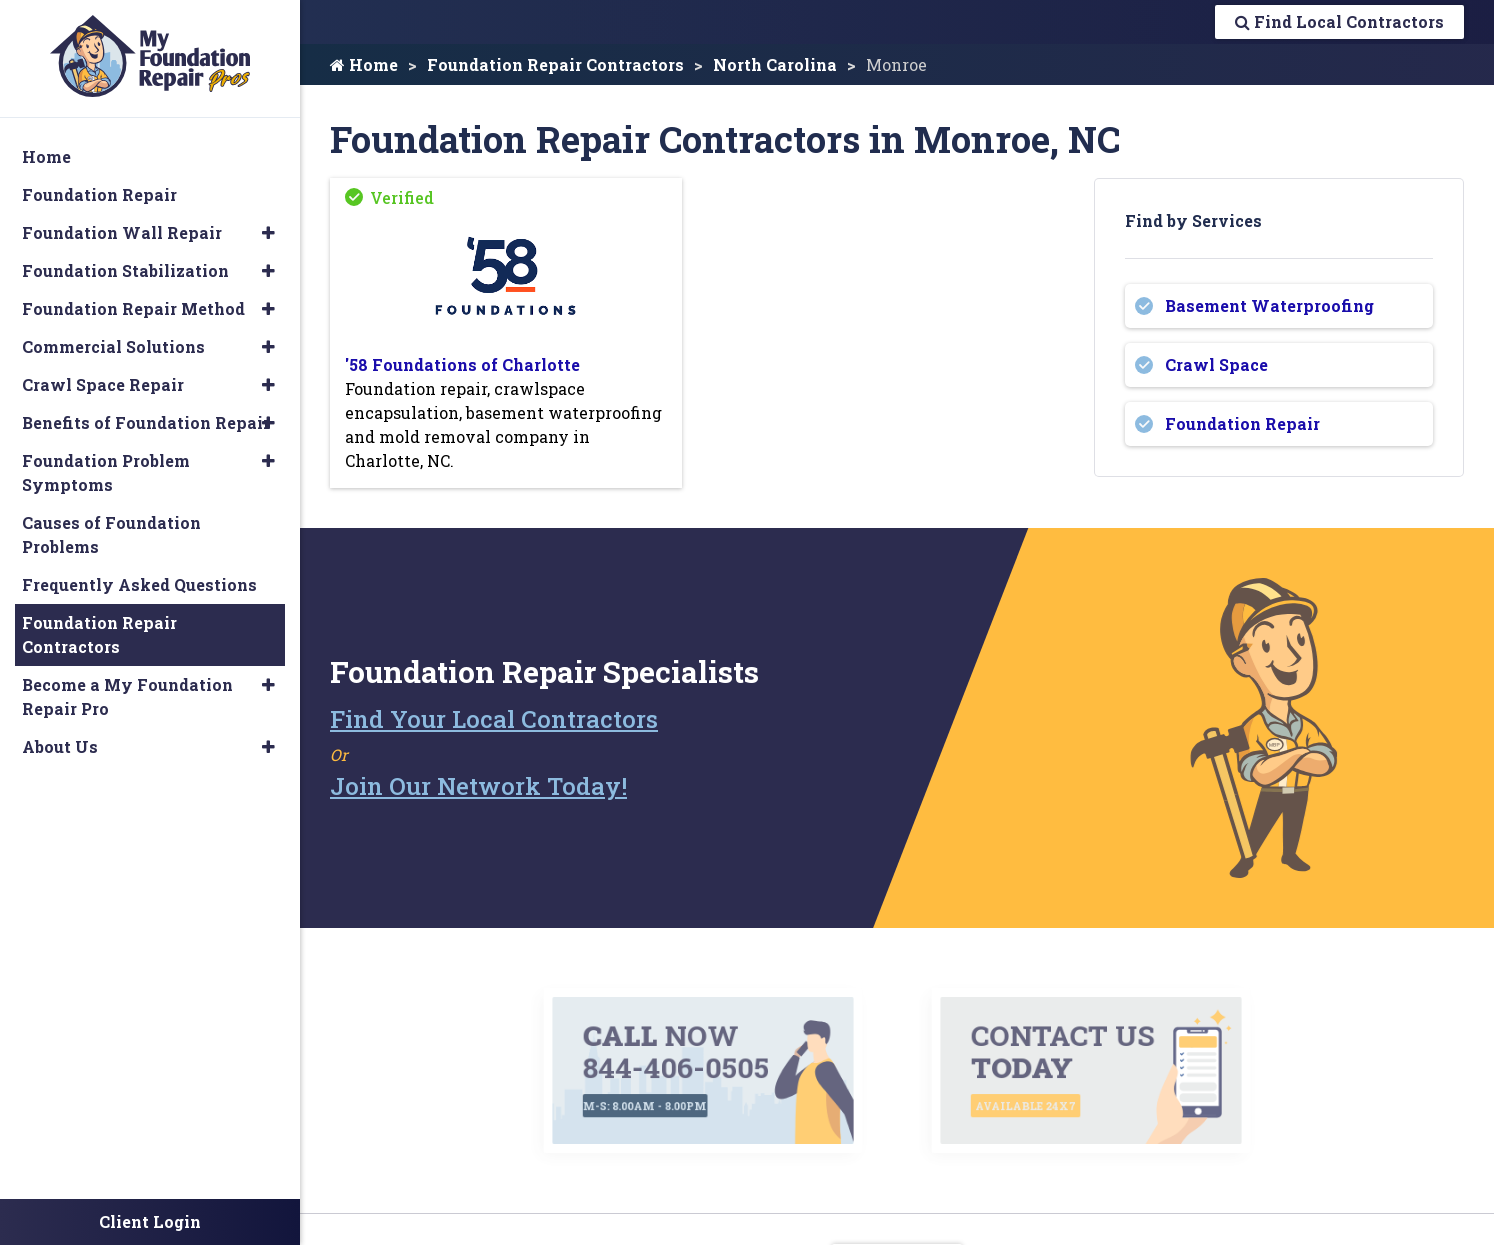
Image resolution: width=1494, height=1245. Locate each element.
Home (364, 64)
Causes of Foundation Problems (111, 534)
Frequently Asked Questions (139, 584)
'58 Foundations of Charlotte (462, 364)
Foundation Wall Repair (122, 232)
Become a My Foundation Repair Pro (127, 696)
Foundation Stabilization (125, 270)
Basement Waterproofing (1269, 305)
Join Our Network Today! (478, 786)
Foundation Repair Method (133, 308)
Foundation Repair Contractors (555, 64)
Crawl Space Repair (103, 384)
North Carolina (775, 64)
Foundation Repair (1242, 423)
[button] (268, 233)
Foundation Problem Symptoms (106, 472)
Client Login (150, 1221)
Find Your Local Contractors (494, 719)
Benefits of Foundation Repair (146, 422)
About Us (60, 746)
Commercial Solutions (113, 346)
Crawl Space (1216, 364)
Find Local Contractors (1339, 21)
